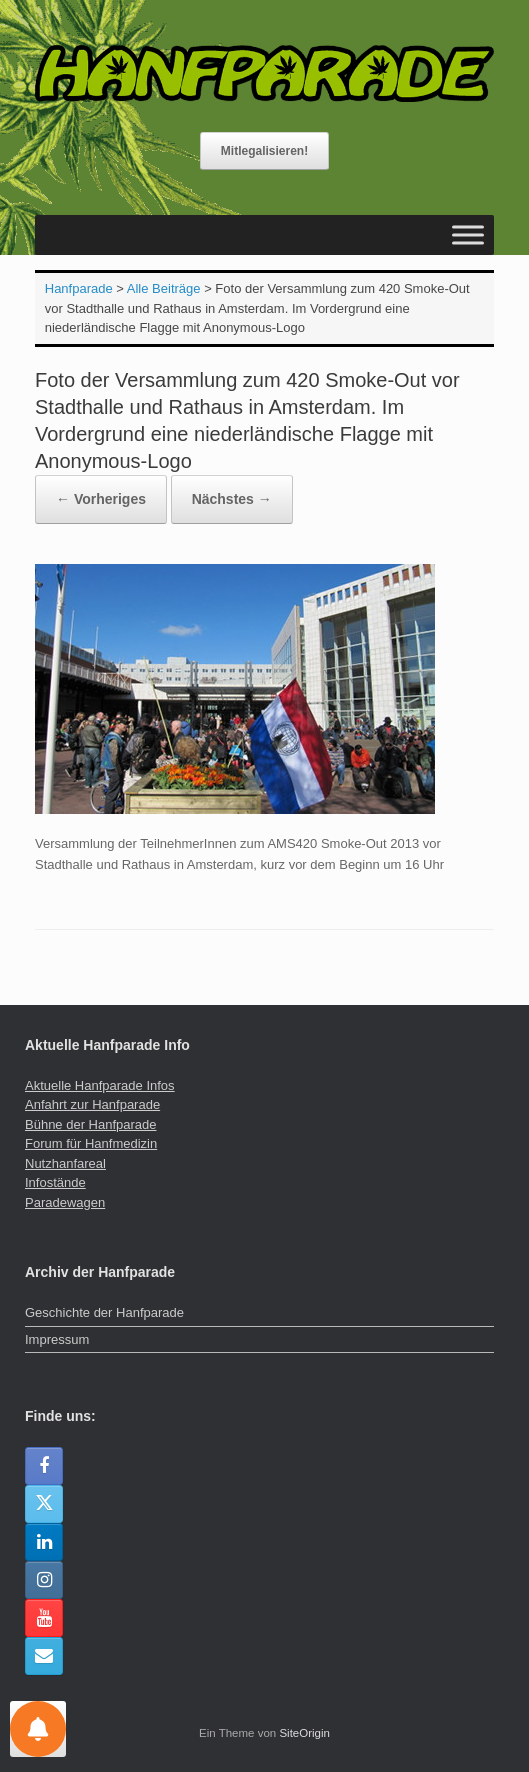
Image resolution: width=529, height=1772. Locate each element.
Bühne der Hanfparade (91, 1124)
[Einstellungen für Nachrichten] (38, 1729)
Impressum (57, 1339)
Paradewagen (65, 1202)
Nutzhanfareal (65, 1163)
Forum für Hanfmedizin (91, 1143)
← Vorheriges (101, 499)
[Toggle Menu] (468, 234)
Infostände (55, 1182)
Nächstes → (232, 499)
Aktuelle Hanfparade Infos (100, 1085)
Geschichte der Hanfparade (104, 1312)
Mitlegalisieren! (264, 151)
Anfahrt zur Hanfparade (92, 1104)
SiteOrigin (304, 1733)
